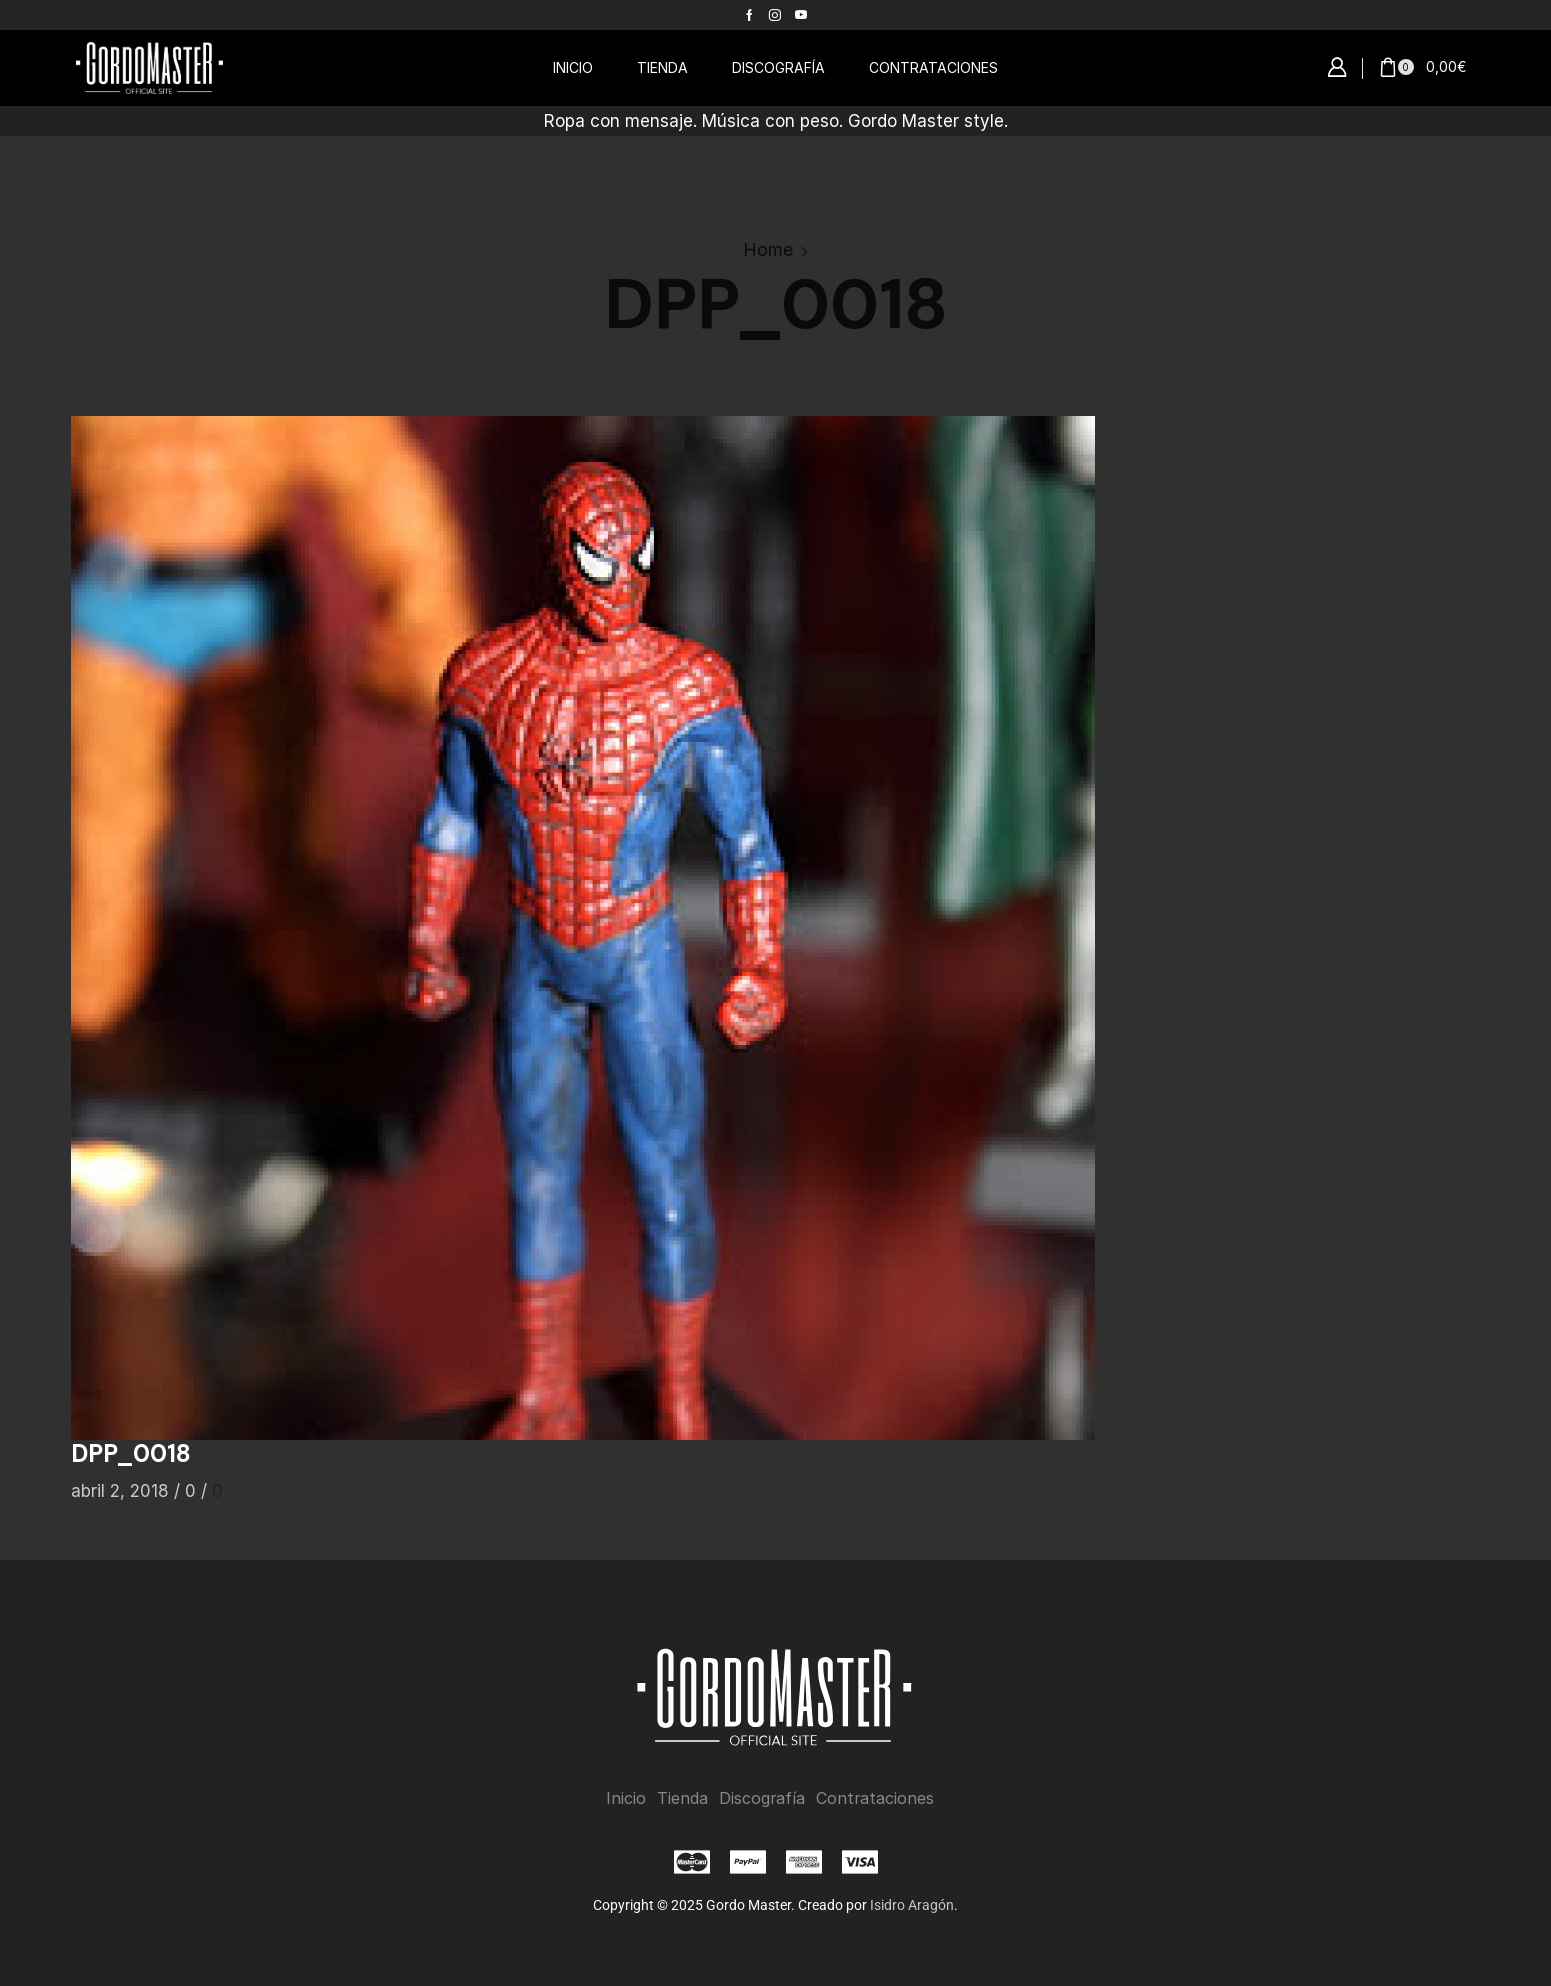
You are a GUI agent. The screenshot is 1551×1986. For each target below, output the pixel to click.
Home (768, 249)
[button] (1337, 68)
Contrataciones (875, 1798)
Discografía (762, 1798)
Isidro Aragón (912, 1905)
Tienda (682, 1798)
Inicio (626, 1798)
